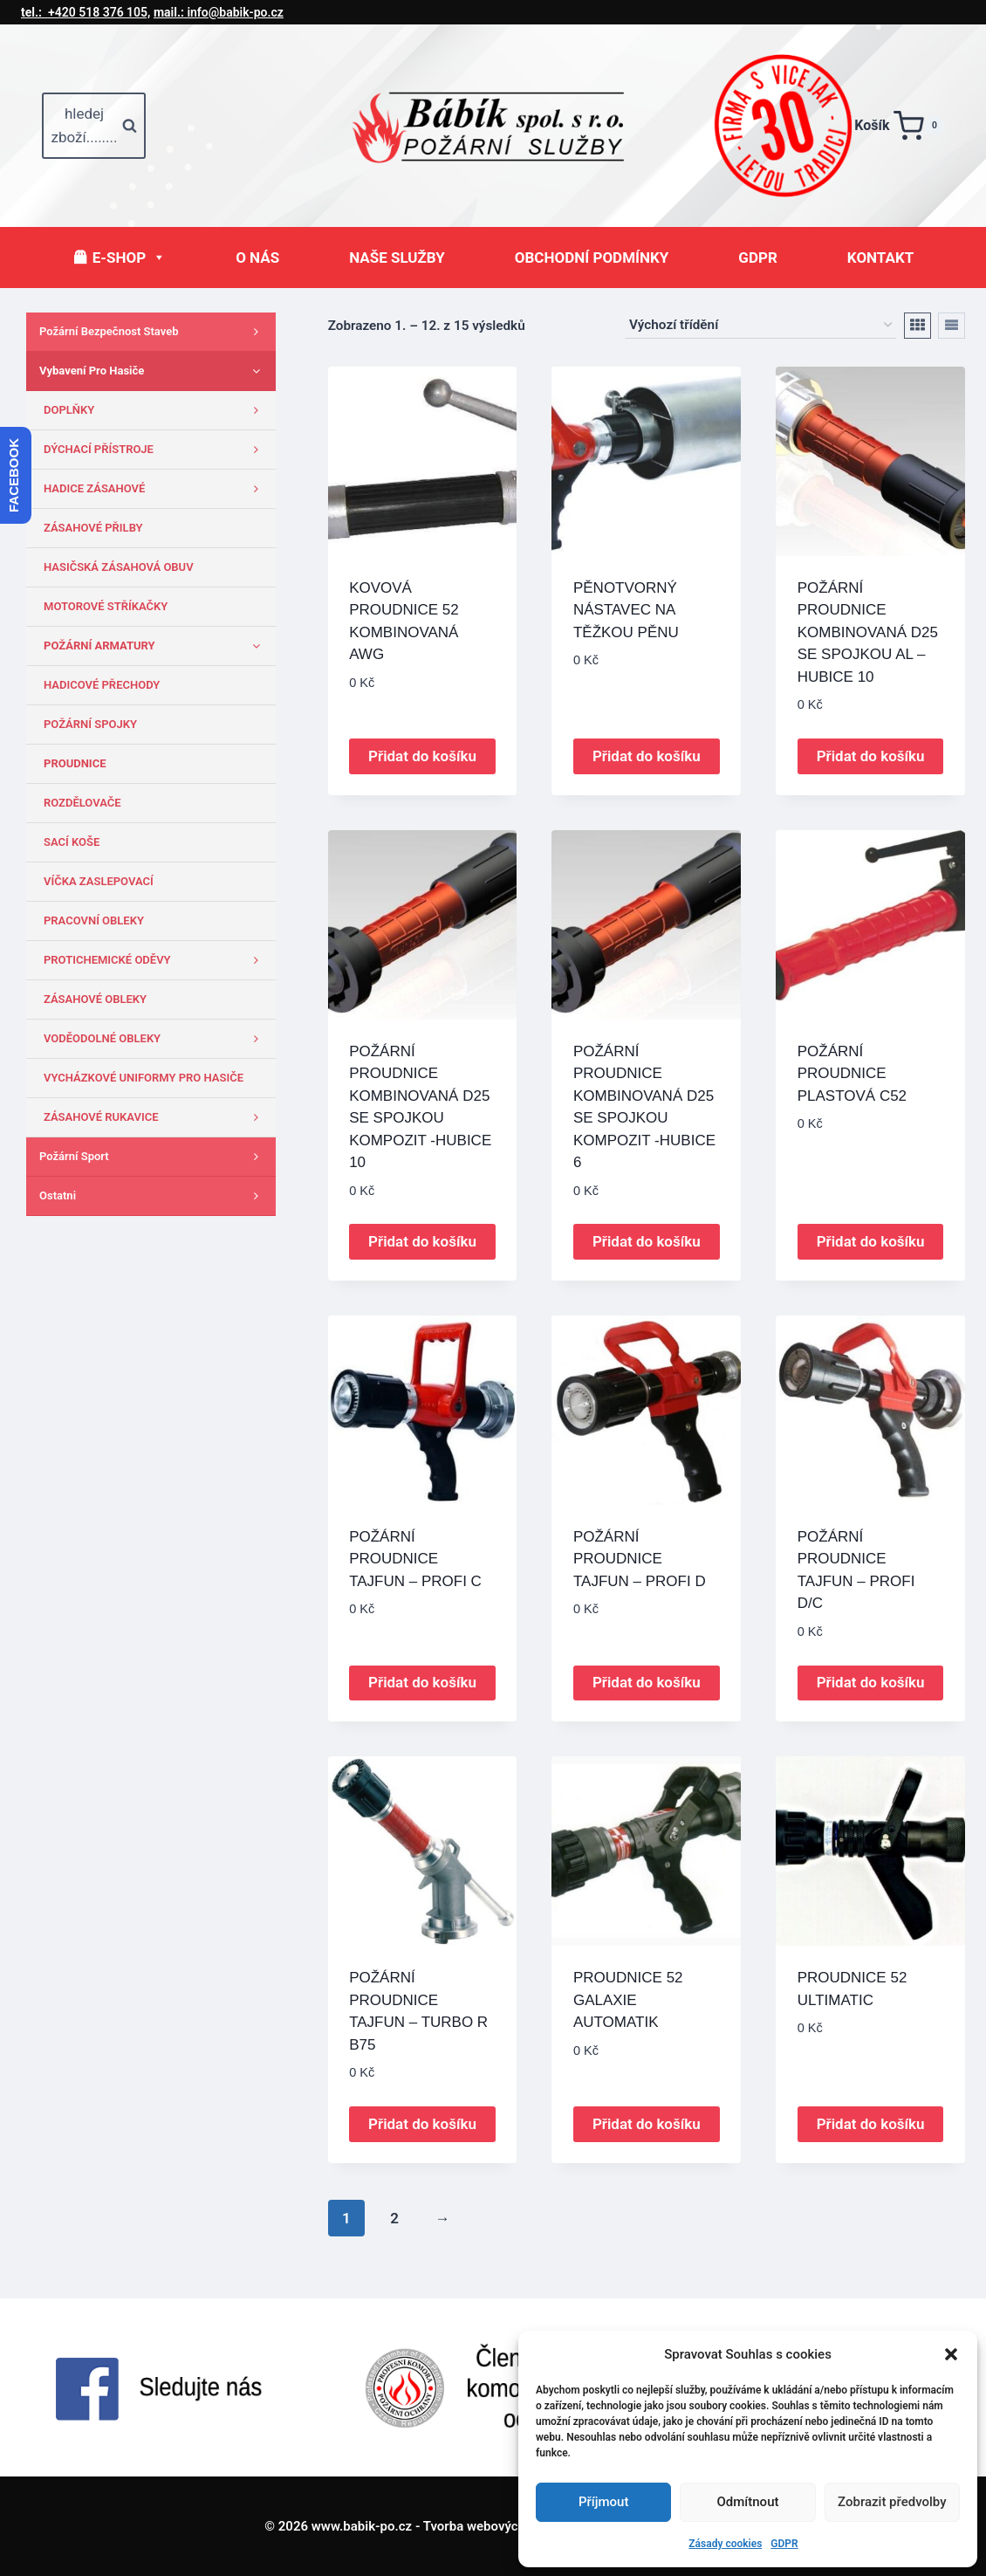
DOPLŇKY (155, 410)
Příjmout (603, 2502)
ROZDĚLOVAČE (82, 802)
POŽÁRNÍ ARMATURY (155, 645)
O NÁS (257, 257)
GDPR (784, 2544)
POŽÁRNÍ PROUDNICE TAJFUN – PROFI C (415, 1559)
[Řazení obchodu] (760, 326)
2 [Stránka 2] (394, 2218)
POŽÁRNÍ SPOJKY (90, 724)
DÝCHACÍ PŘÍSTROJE (155, 449)
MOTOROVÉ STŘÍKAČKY (106, 606)
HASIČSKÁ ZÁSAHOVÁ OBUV (119, 567)
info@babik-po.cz (219, 12)
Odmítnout (748, 2502)
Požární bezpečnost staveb (153, 331)
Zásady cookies (725, 2544)
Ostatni (153, 1195)
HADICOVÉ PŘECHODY (102, 684)
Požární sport (153, 1156)
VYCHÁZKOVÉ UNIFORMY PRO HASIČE (143, 1077)
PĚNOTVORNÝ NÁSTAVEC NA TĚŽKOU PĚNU (626, 610)
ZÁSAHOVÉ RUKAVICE (155, 1117)
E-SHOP (129, 257)
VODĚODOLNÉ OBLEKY (155, 1038)
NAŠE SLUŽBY (397, 257)
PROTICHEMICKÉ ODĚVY (155, 960)
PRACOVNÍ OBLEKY (94, 920)
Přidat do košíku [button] (422, 756)
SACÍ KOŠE (71, 841)
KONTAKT (880, 257)
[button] (951, 2354)
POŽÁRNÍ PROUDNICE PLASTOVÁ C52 (852, 1073)
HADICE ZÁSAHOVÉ (155, 488)
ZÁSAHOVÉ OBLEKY (95, 999)
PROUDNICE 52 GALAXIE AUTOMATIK (628, 1999)
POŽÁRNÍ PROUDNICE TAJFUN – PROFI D (639, 1559)
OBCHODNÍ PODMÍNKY (592, 257)
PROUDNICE (75, 763)
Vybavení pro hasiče (153, 371)
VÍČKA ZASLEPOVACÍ (99, 881)
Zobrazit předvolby (892, 2502)
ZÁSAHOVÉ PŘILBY (93, 527)
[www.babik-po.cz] (503, 125)
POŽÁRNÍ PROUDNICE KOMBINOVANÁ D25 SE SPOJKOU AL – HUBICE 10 (868, 632)
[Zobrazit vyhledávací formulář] (94, 125)
